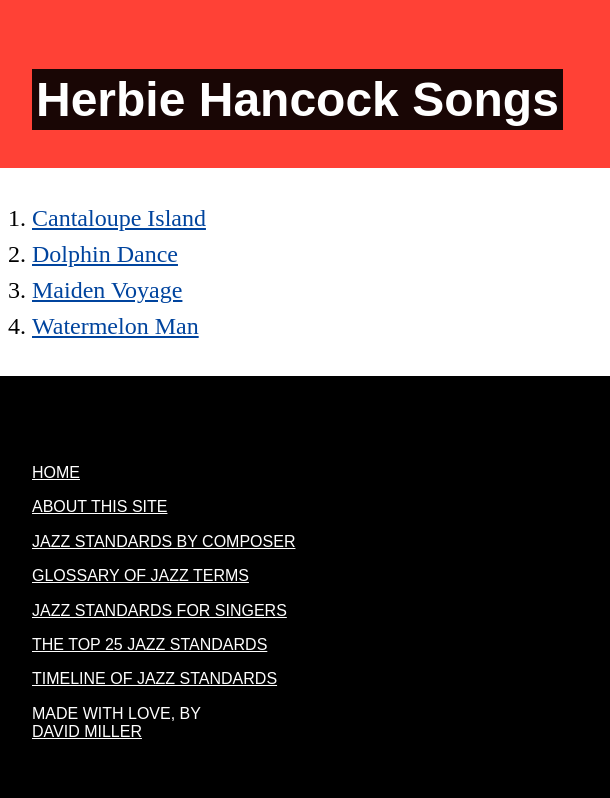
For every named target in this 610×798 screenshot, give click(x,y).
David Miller (87, 731)
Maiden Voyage (107, 290)
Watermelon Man (115, 326)
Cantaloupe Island (119, 218)
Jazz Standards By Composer (163, 541)
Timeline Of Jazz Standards (154, 678)
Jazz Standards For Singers (159, 610)
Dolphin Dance (105, 254)
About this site (99, 506)
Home (56, 472)
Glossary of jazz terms (140, 575)
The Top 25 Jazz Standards (149, 644)
